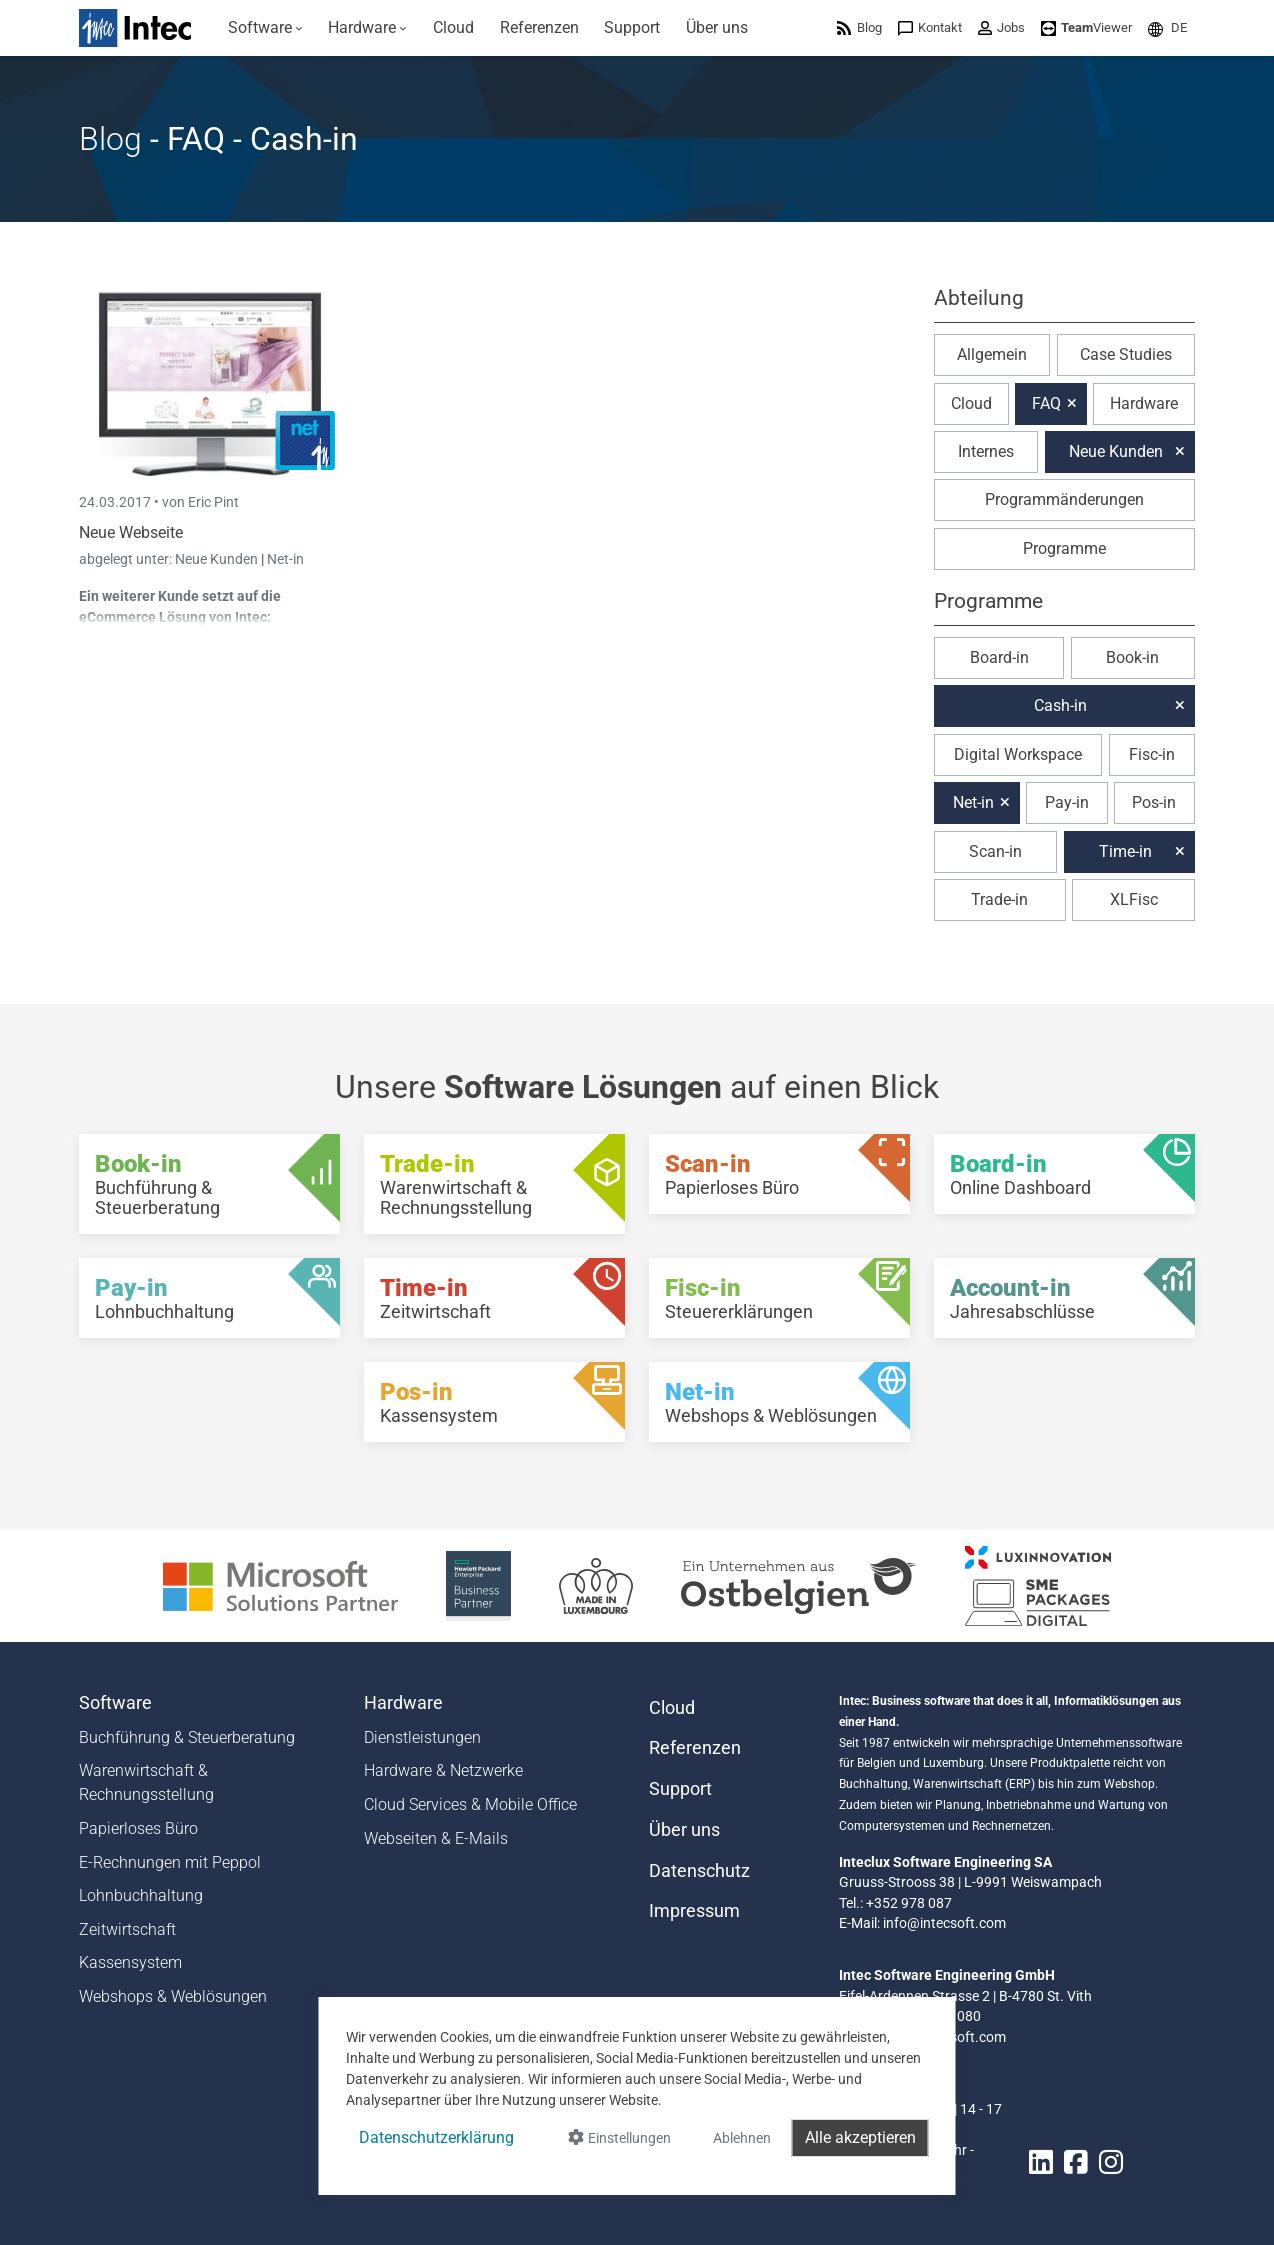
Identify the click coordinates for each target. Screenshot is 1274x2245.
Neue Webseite (131, 532)
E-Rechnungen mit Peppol (170, 1862)
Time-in (1125, 851)
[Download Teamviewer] (1086, 27)
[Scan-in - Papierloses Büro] (779, 1174)
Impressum (694, 1911)
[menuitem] (265, 28)
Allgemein (992, 354)
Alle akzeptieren (860, 2137)
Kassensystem (130, 1962)
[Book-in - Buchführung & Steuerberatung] (209, 1184)
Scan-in (995, 851)
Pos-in (1154, 802)
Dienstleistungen (422, 1737)
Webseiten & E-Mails (436, 1838)
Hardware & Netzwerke (443, 1770)
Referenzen (695, 1748)
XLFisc (1134, 899)
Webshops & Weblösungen (173, 1996)
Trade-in (999, 899)
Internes (986, 451)
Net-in (285, 559)
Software (115, 1703)
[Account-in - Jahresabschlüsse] (1064, 1298)
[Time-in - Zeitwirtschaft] (494, 1298)
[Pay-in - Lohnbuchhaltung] (209, 1298)
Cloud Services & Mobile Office (470, 1804)
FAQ (1046, 403)
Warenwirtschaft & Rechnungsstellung (146, 1782)
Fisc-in (1152, 754)
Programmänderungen (1064, 499)
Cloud (971, 403)
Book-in (1132, 657)
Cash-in (1060, 705)
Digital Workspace (1018, 754)
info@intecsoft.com (944, 1923)
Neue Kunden (218, 559)
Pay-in (1067, 802)
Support (680, 1789)
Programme (1064, 548)
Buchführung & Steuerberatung (187, 1737)
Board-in (999, 657)
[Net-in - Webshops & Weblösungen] (779, 1402)
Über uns (684, 1830)
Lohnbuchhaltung (141, 1895)
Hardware (1144, 403)
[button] (1167, 27)
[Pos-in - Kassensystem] (494, 1402)
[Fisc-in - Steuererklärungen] (779, 1298)
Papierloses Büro (138, 1828)
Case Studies (1126, 354)
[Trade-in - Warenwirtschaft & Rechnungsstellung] (494, 1184)
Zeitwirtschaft (127, 1929)
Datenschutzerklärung (436, 2137)
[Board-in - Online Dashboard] (1064, 1174)
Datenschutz (699, 1871)
